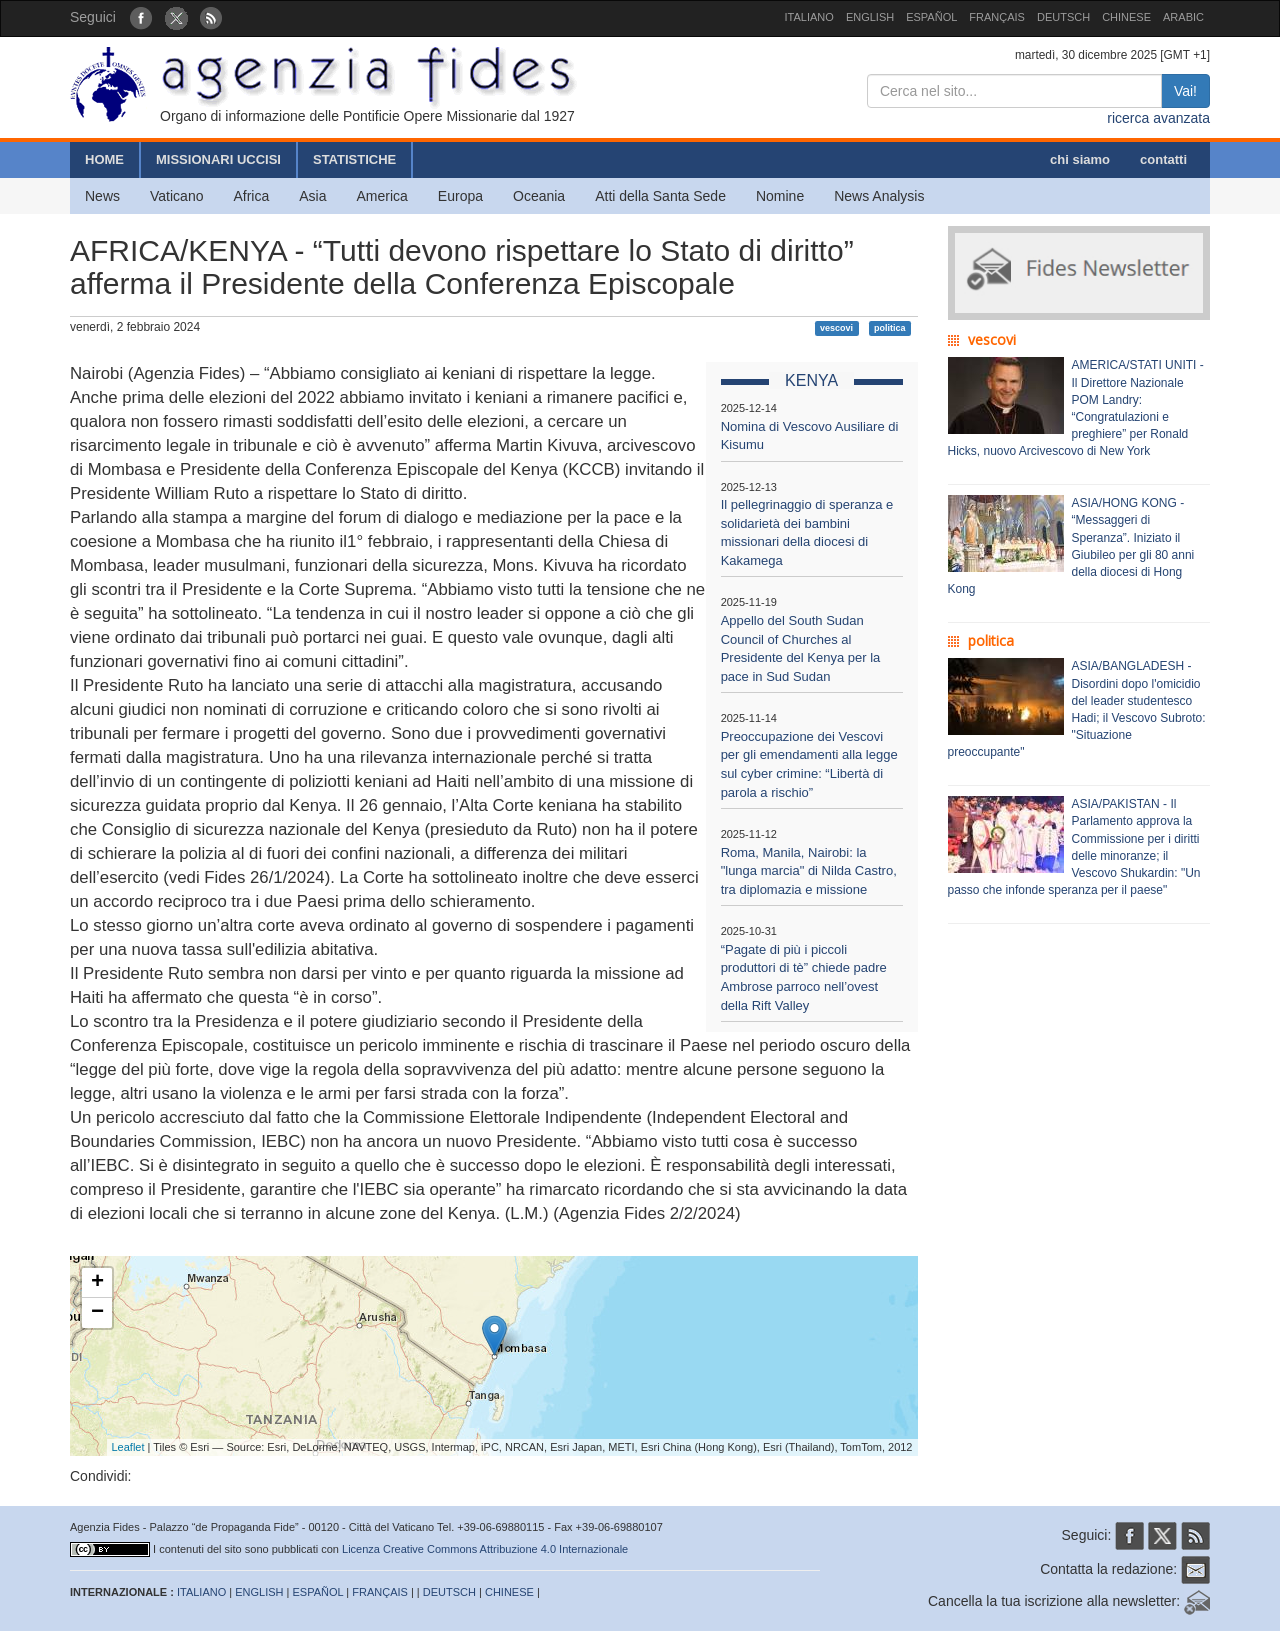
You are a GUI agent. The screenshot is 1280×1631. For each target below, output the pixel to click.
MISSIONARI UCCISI (218, 159)
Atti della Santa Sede (660, 196)
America (382, 196)
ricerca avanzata (1158, 118)
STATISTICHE (354, 159)
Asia (312, 196)
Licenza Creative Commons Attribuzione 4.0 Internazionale (485, 1549)
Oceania (539, 196)
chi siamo (1080, 159)
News (102, 196)
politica (890, 328)
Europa (460, 196)
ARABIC (1183, 17)
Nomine (780, 196)
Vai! (1185, 91)
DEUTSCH (1063, 17)
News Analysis (879, 196)
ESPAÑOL (931, 17)
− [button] (97, 1313)
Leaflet (128, 1447)
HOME (104, 159)
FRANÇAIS (997, 17)
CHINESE (1126, 17)
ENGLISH (870, 17)
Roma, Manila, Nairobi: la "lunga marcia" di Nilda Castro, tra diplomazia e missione (809, 871)
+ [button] (97, 1283)
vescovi (836, 328)
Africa (251, 196)
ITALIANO (809, 17)
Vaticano (176, 196)
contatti (1163, 159)
